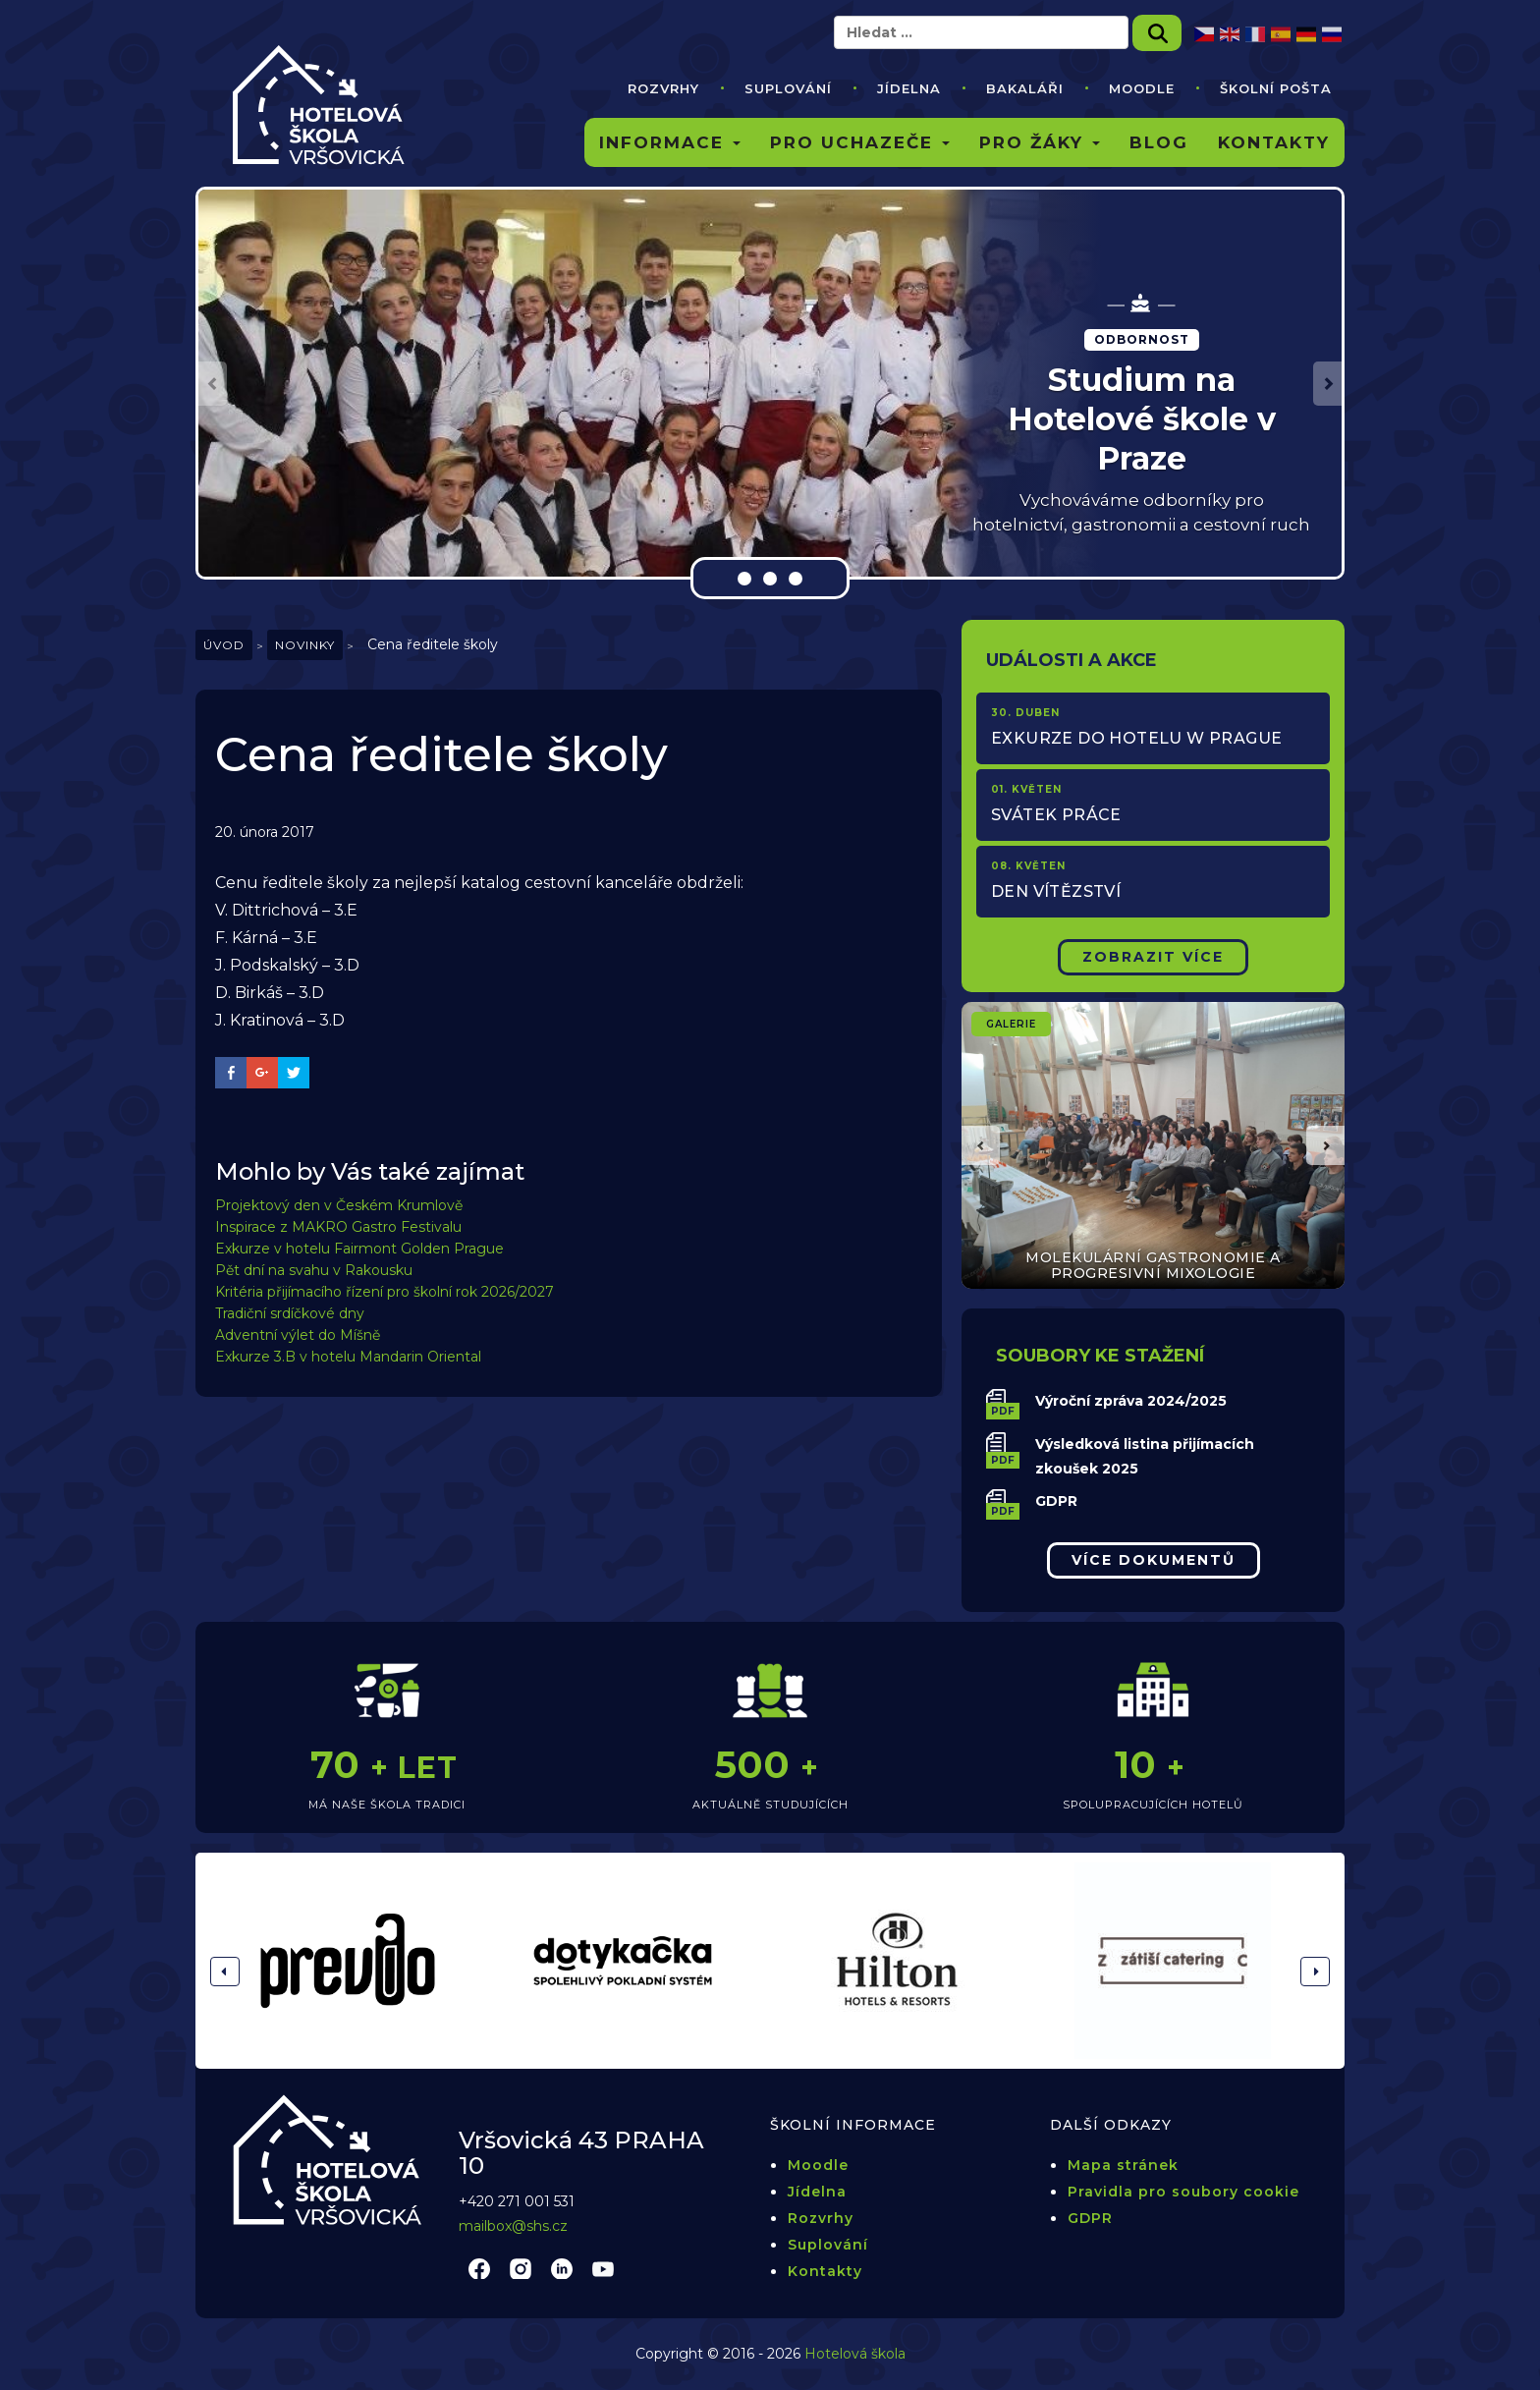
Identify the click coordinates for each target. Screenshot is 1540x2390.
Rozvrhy (663, 88)
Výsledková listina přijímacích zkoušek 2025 (1144, 1456)
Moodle (1142, 88)
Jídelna (909, 88)
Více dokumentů (1154, 1560)
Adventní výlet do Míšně (297, 1335)
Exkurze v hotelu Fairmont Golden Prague (359, 1248)
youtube (603, 2268)
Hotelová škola (855, 2353)
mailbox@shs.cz (513, 2226)
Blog (1158, 142)
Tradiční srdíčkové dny (289, 1313)
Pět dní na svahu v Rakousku (313, 1270)
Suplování (788, 88)
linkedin (562, 2268)
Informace (670, 142)
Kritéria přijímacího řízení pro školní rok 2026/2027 (384, 1292)
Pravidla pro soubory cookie (1183, 2191)
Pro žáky (1039, 142)
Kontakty (1274, 142)
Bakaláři (1025, 88)
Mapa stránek (1123, 2165)
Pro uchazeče (860, 142)
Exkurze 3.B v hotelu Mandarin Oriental (348, 1356)
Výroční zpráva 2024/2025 (1131, 1401)
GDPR (1056, 1501)
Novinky (305, 645)
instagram (520, 2268)
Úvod (224, 645)
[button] (212, 383)
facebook (479, 2268)
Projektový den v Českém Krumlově (339, 1205)
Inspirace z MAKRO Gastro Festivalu (338, 1227)
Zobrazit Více (1153, 957)
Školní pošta (1276, 88)
